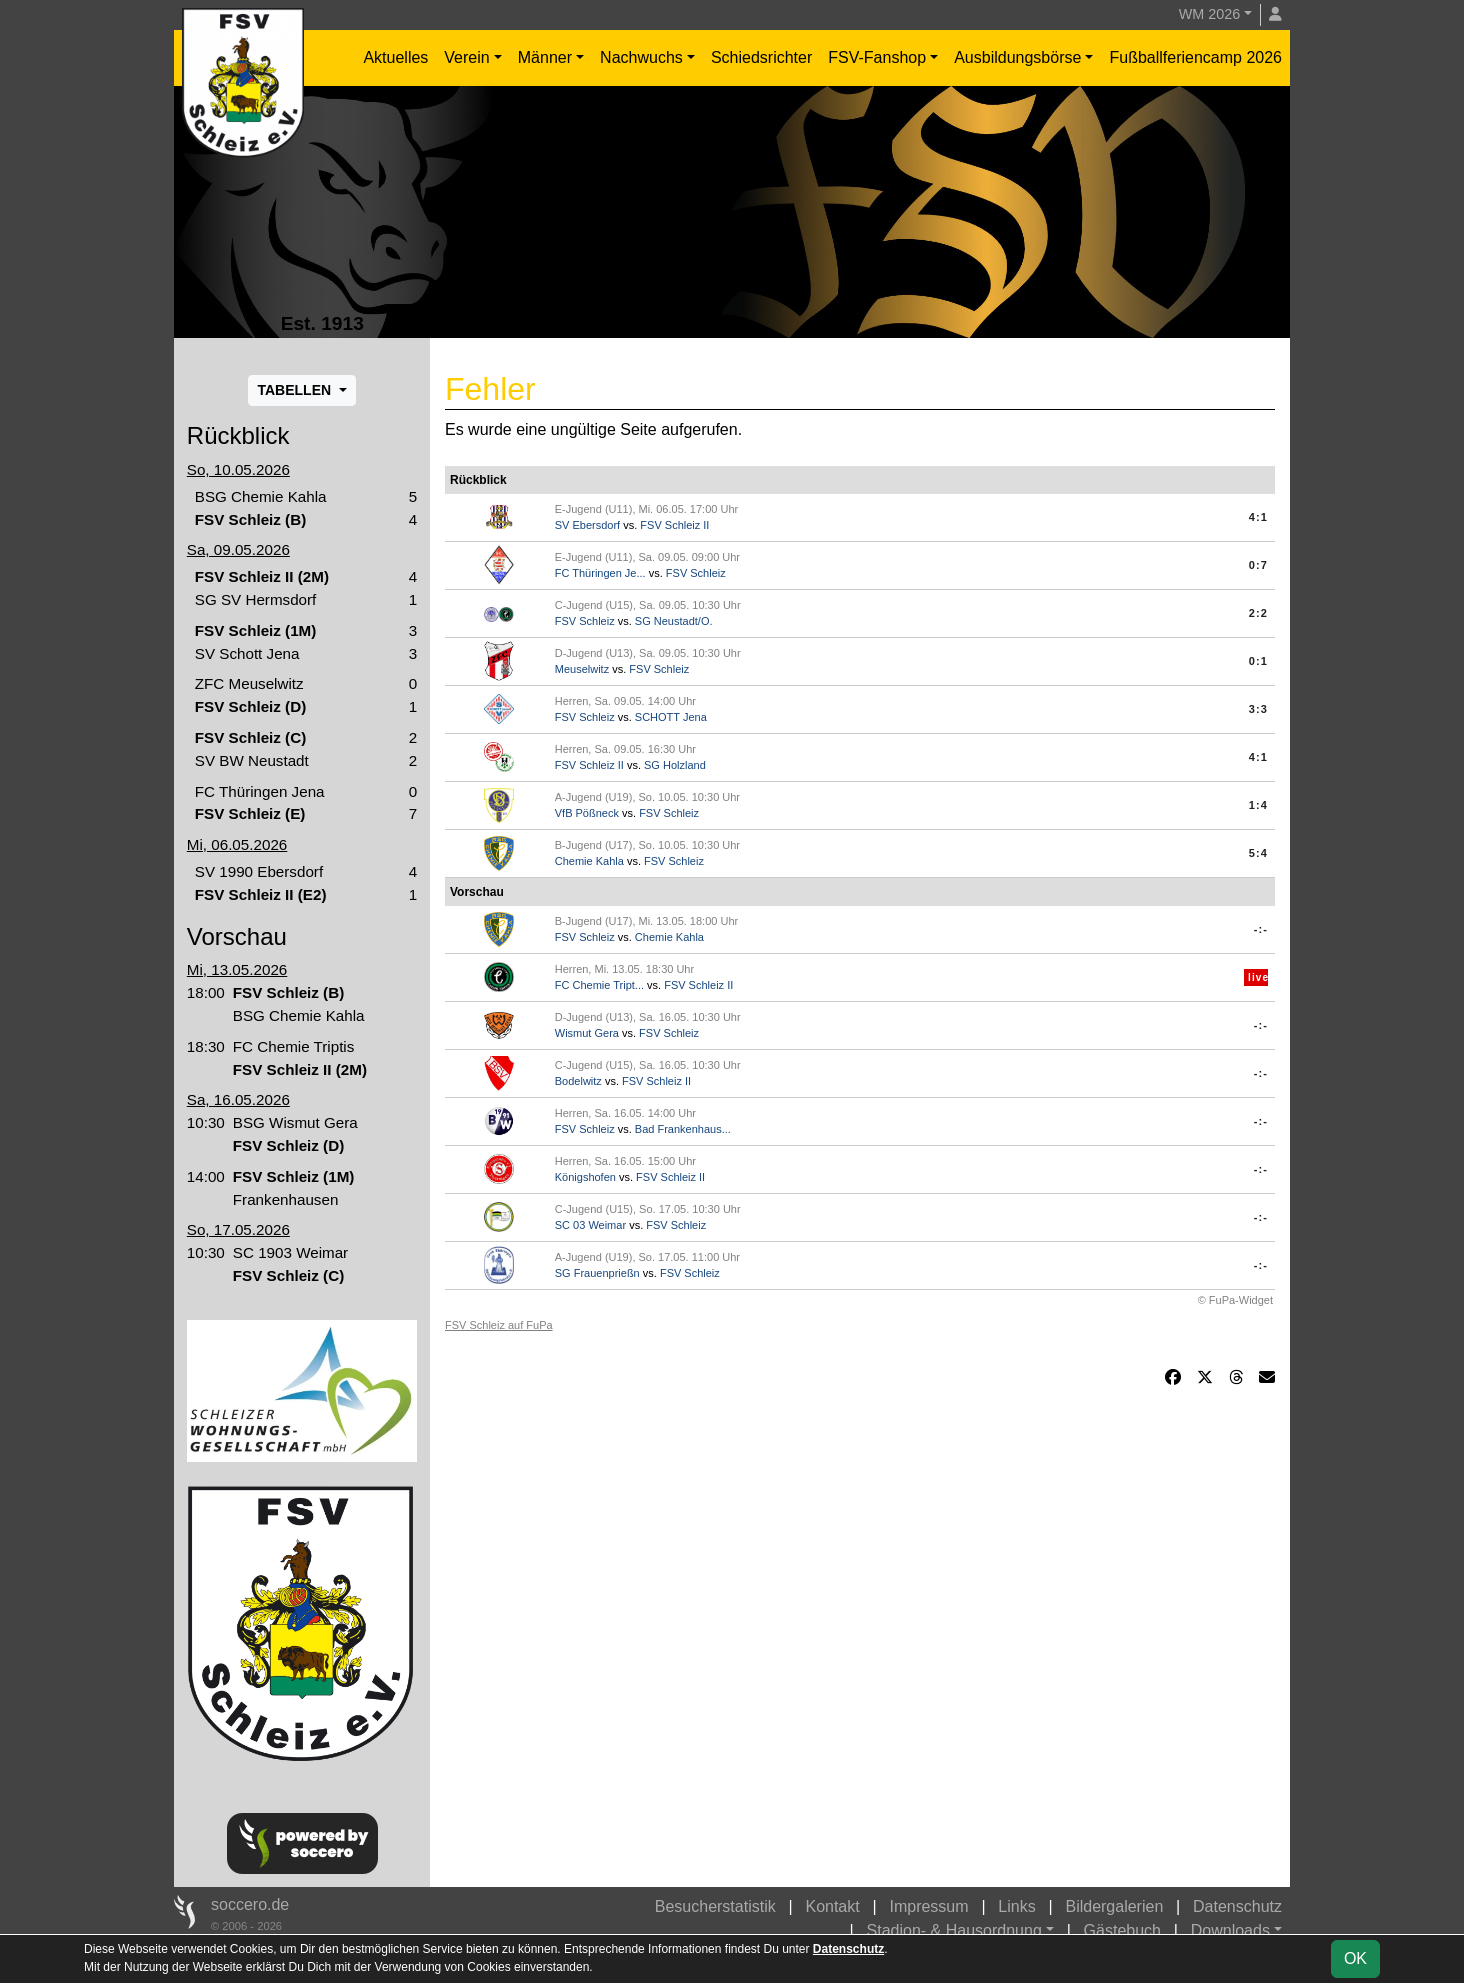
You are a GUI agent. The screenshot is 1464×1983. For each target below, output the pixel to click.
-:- (1261, 929)
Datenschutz (1237, 1906)
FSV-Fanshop (877, 57)
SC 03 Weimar (590, 1225)
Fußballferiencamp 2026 (1195, 57)
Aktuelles (395, 57)
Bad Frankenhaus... (683, 1129)
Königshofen (585, 1177)
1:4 (1258, 805)
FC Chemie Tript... (599, 985)
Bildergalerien (1114, 1906)
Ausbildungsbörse (1017, 57)
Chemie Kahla (589, 861)
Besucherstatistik (715, 1906)
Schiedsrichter (761, 57)
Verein (466, 57)
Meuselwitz (582, 669)
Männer (545, 57)
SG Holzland (675, 765)
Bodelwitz (578, 1081)
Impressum (928, 1906)
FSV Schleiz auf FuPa (499, 1325)
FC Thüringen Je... (600, 573)
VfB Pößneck (587, 813)
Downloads (1230, 1930)
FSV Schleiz (696, 573)
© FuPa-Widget (1235, 1300)
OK (1355, 1958)
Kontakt (832, 1906)
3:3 (1258, 709)
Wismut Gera (587, 1033)
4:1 (1258, 517)
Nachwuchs (641, 57)
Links (1016, 1906)
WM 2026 (1210, 14)
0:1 (1258, 661)
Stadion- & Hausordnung (954, 1930)
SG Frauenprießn (597, 1273)
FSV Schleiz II (674, 525)
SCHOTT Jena (671, 717)
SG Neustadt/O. (674, 621)
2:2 (1258, 613)
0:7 (1258, 565)
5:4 (1258, 853)
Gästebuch (1122, 1930)
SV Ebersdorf (587, 525)
